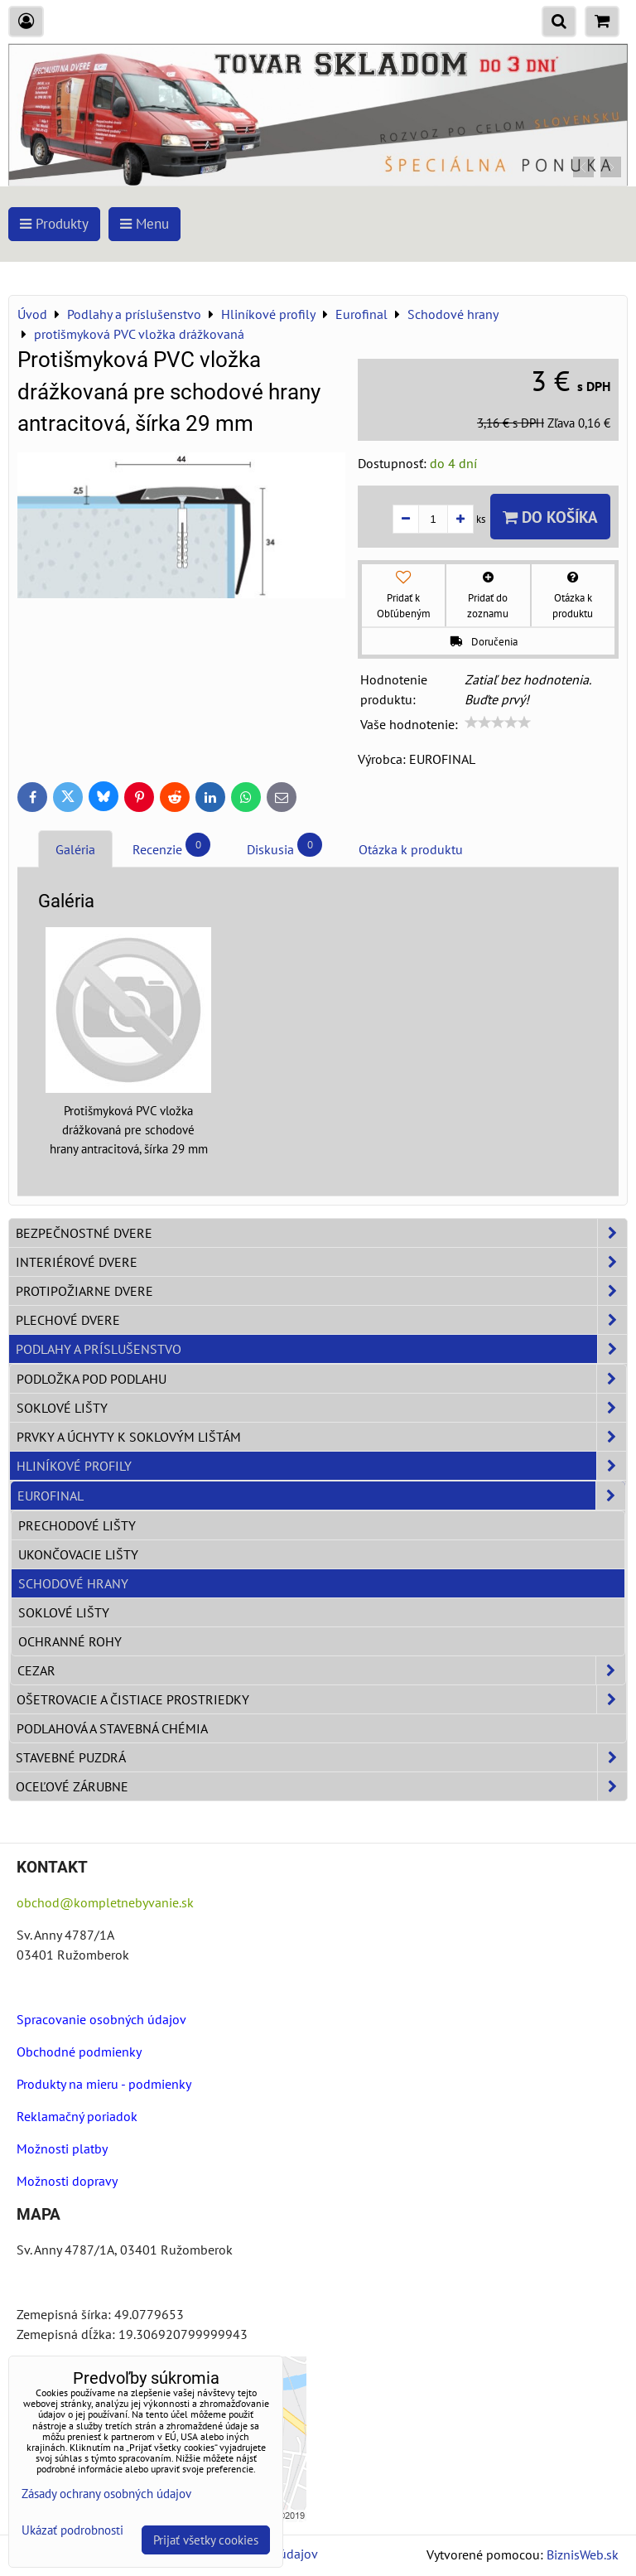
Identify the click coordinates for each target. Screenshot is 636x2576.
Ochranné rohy (70, 1641)
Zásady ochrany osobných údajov (106, 2493)
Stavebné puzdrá (321, 1757)
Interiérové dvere (321, 1262)
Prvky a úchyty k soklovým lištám (321, 1437)
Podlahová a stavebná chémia (112, 1728)
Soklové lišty (321, 1408)
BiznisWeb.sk (583, 2554)
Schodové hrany (73, 1583)
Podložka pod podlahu (321, 1379)
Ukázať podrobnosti (72, 2531)
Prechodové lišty (77, 1525)
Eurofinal (321, 1495)
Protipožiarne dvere (321, 1291)
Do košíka (550, 516)
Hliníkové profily (321, 1466)
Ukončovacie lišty (78, 1554)
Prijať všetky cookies (205, 2540)
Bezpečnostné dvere (321, 1233)
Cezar (321, 1670)
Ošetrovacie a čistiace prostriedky (321, 1699)
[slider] (498, 722)
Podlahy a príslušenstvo (321, 1349)
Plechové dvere (321, 1320)
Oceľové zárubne (321, 1786)
